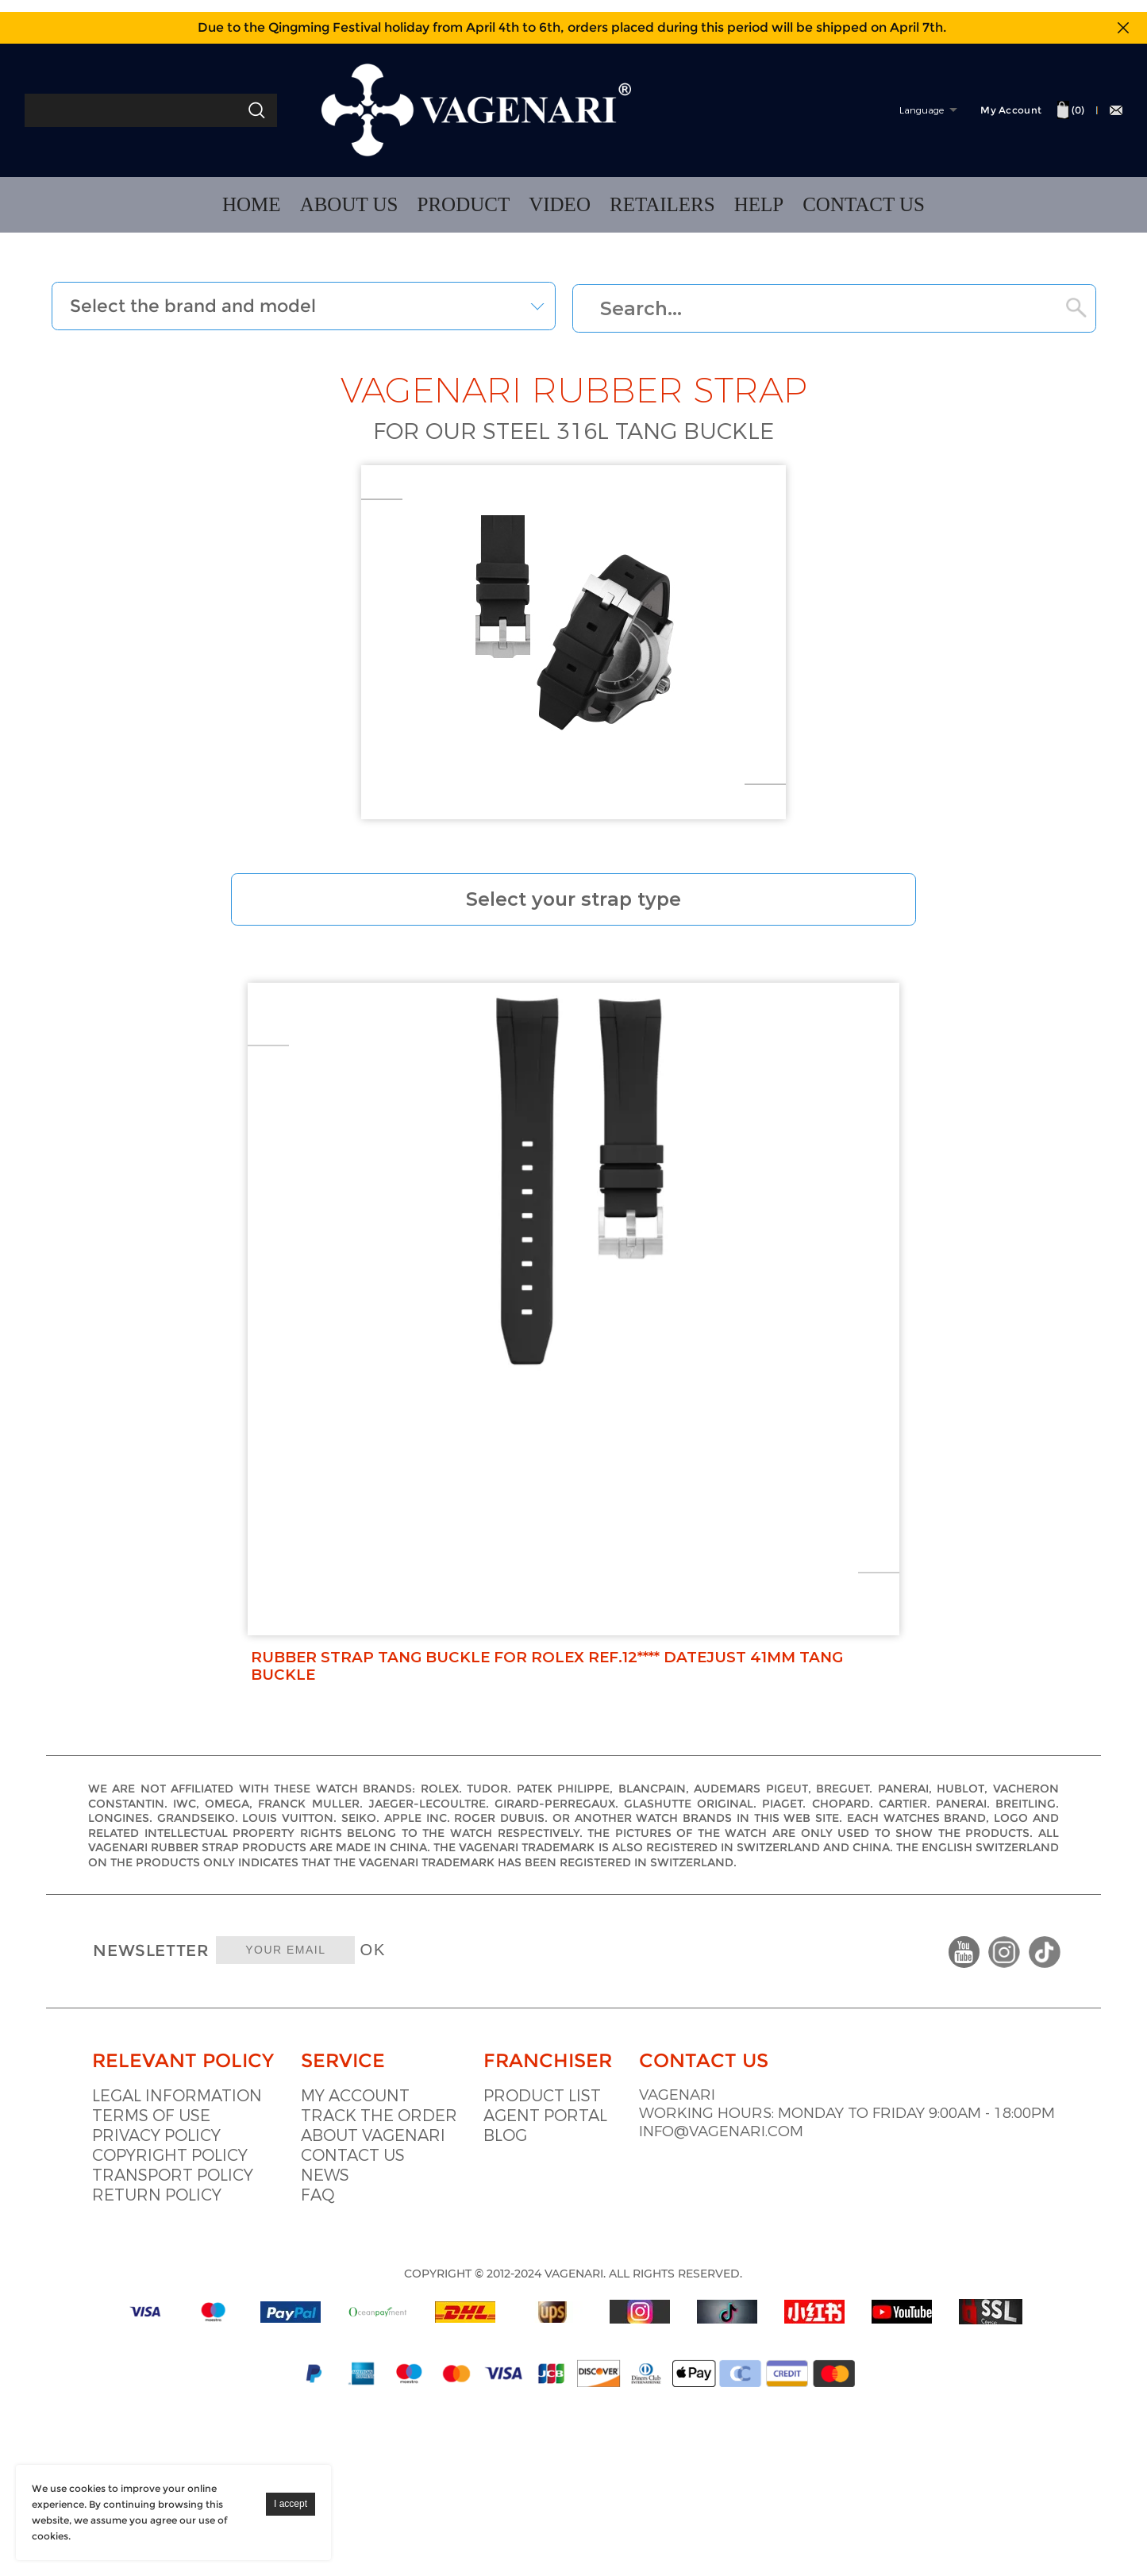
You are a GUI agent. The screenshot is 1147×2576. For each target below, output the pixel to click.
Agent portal (661, 2005)
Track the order (442, 2005)
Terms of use (155, 2005)
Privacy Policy (160, 2025)
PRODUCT (464, 204)
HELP (759, 204)
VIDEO (560, 204)
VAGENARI (853, 1985)
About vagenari (436, 2025)
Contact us (416, 2045)
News (388, 2065)
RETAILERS (662, 204)
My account (418, 1985)
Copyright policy (174, 2045)
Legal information (181, 1985)
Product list (658, 1985)
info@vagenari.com (902, 2045)
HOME (251, 204)
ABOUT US (349, 204)
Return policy (160, 2085)
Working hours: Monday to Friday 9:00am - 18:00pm (924, 2015)
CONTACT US (864, 204)
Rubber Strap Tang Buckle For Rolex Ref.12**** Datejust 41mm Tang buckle (565, 1421)
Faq (381, 2085)
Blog (621, 2025)
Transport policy (176, 2065)
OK (505, 1792)
